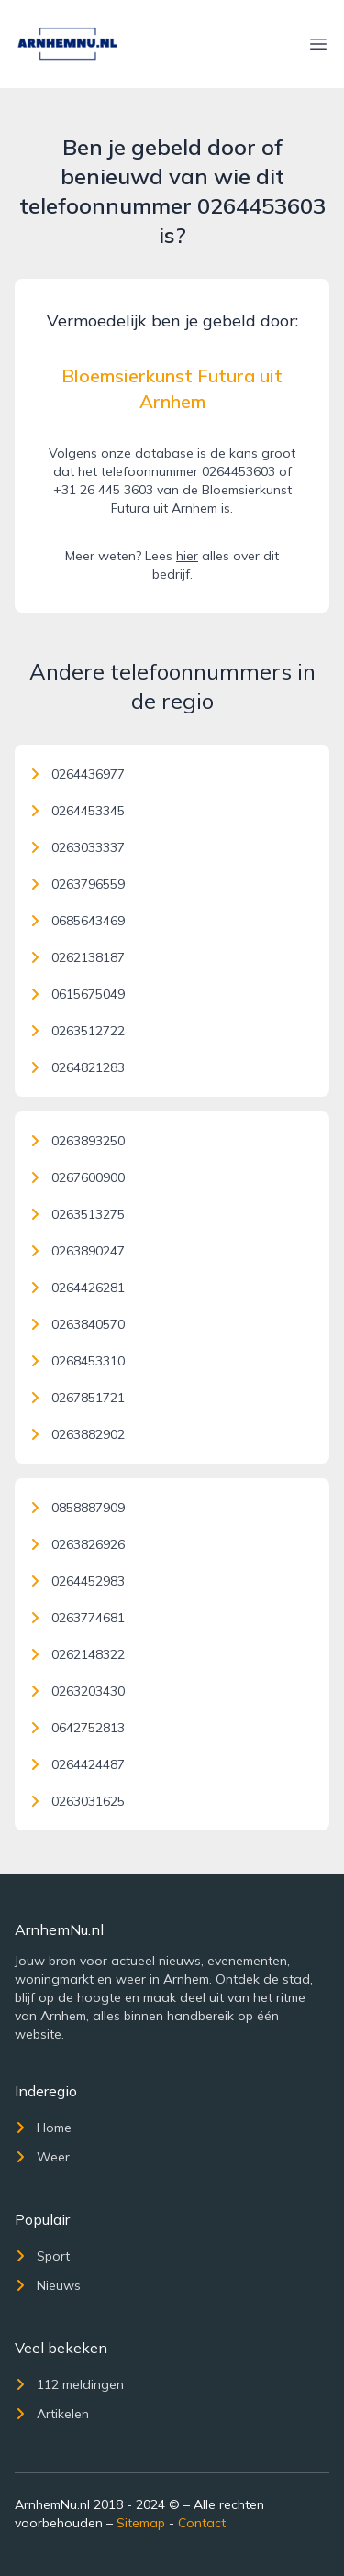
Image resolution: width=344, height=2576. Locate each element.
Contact (202, 2523)
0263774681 (77, 1617)
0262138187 (77, 957)
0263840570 (77, 1324)
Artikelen (52, 2413)
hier (187, 555)
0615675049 (77, 994)
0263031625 (77, 1801)
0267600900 (77, 1177)
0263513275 (77, 1214)
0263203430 (77, 1691)
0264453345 (77, 810)
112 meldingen (69, 2384)
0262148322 (77, 1654)
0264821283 (77, 1067)
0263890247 (77, 1251)
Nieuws (48, 2285)
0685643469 (77, 920)
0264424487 (77, 1764)
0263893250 (77, 1141)
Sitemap (141, 2523)
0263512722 (77, 1031)
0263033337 (77, 847)
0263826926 (77, 1544)
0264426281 (77, 1287)
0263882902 (77, 1434)
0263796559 (77, 884)
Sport (42, 2256)
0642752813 (77, 1727)
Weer (42, 2157)
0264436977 (77, 774)
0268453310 (77, 1361)
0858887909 (77, 1507)
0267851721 (77, 1397)
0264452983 (77, 1581)
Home (43, 2127)
